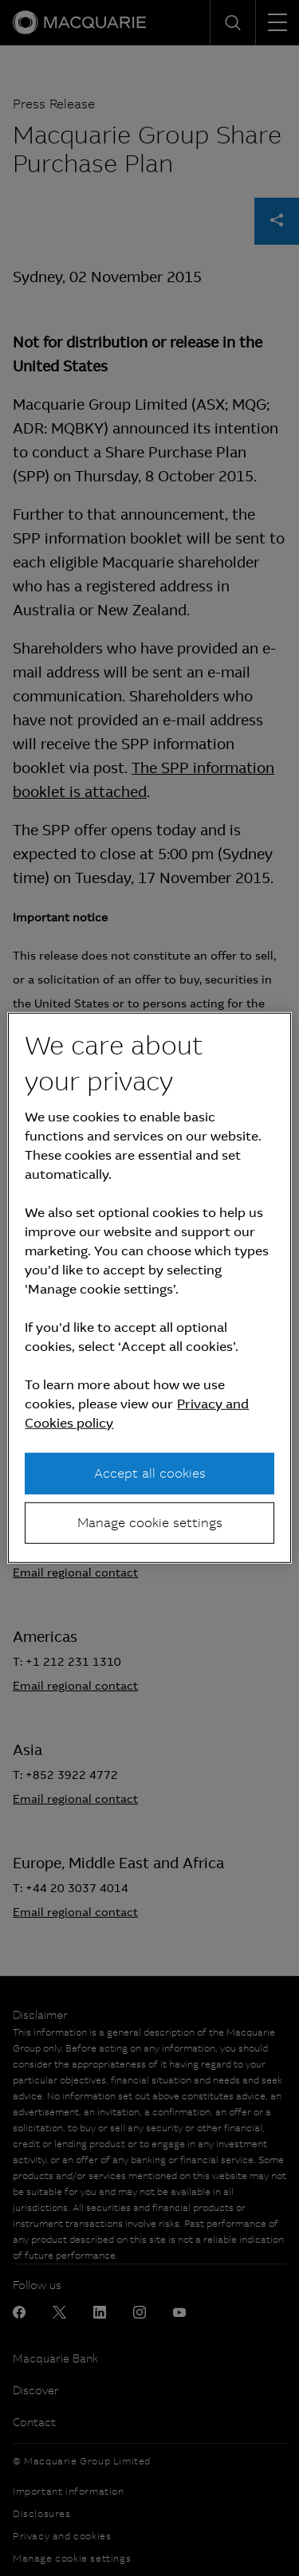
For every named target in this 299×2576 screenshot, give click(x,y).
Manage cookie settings (149, 1522)
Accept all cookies (150, 1472)
